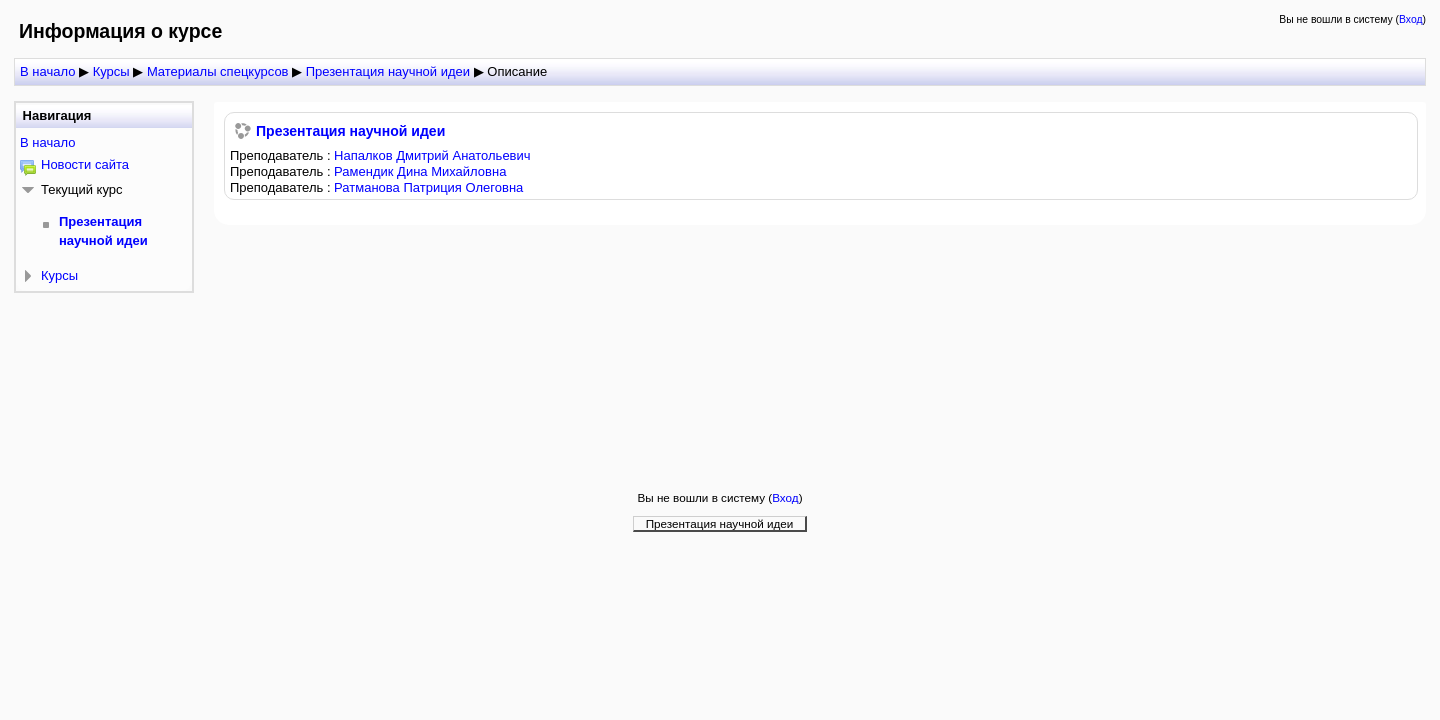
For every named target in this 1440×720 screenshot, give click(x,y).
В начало (47, 142)
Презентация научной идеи (350, 131)
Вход (1411, 19)
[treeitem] (104, 143)
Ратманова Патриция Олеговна (428, 187)
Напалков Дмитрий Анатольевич (432, 155)
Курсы (59, 275)
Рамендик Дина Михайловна (420, 171)
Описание (517, 71)
